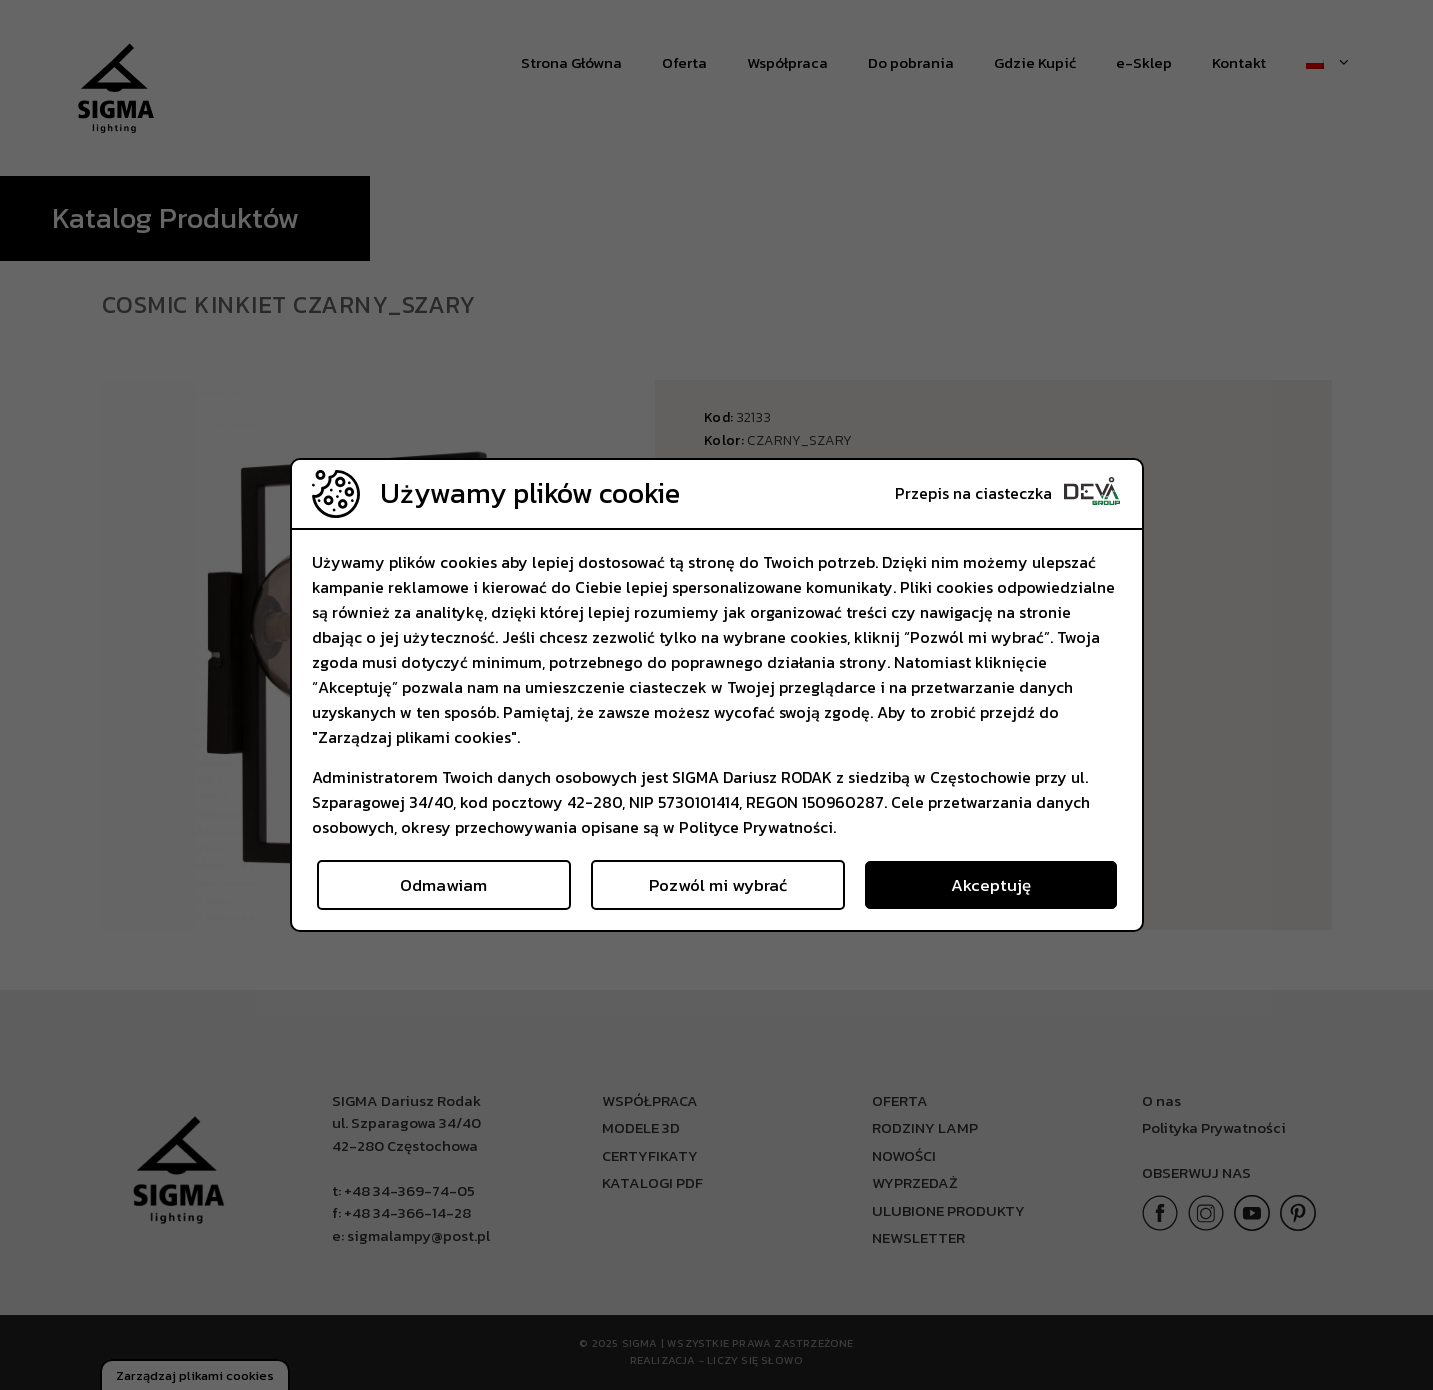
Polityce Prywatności (756, 827)
